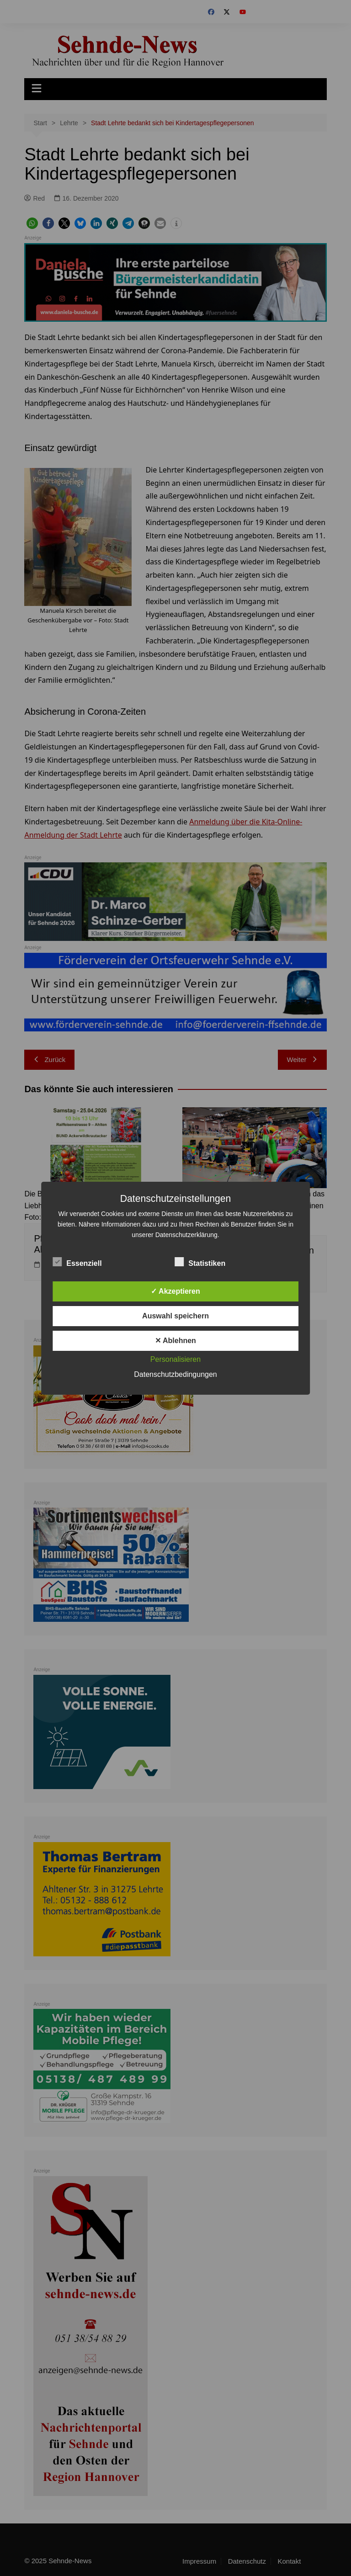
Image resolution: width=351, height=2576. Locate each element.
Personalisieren (175, 1359)
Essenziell (77, 1261)
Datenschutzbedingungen (175, 1374)
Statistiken (200, 1261)
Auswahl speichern (175, 1316)
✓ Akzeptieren (175, 1291)
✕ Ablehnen (175, 1340)
